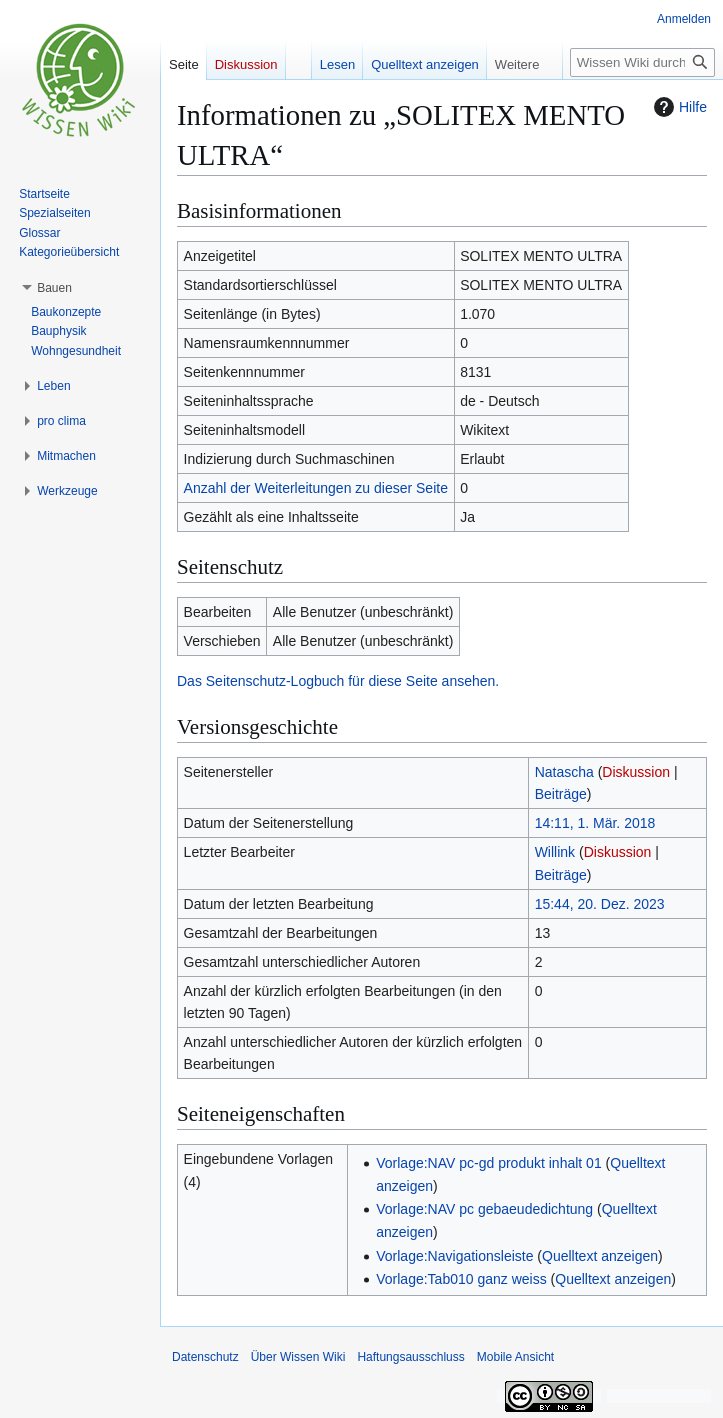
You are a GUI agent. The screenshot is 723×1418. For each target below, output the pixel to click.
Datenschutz (205, 1357)
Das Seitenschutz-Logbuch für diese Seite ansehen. (338, 681)
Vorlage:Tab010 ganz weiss (461, 1279)
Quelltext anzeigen (600, 1256)
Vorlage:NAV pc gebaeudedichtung (484, 1209)
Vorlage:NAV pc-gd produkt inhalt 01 (488, 1163)
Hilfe (678, 107)
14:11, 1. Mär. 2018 (595, 823)
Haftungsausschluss (410, 1357)
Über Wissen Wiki (298, 1357)
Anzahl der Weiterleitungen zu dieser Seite (316, 488)
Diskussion (636, 772)
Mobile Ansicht (515, 1357)
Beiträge (561, 794)
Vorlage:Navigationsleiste (454, 1256)
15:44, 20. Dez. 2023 (600, 904)
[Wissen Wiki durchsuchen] (642, 62)
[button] (54, 288)
